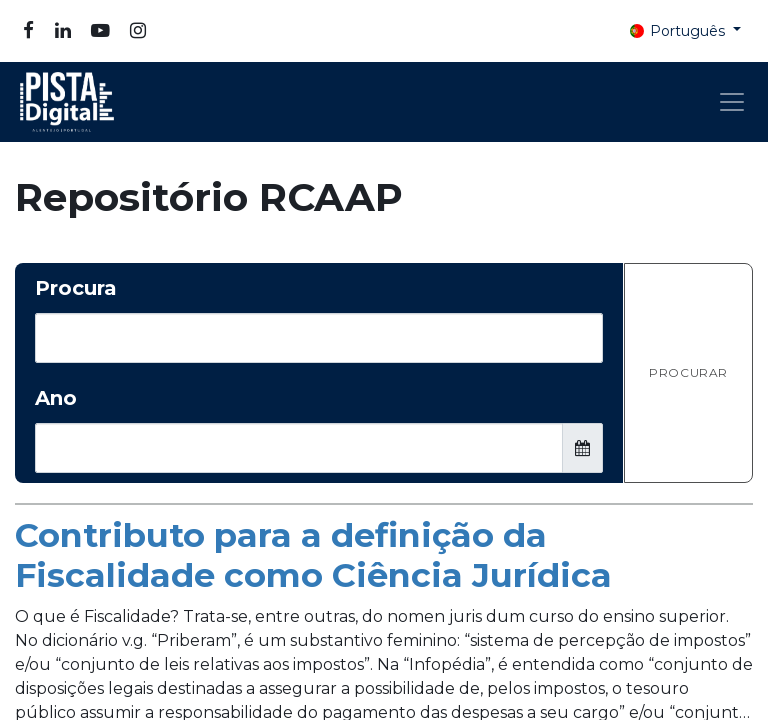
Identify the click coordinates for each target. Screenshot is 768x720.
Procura (76, 288)
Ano (56, 398)
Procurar (688, 372)
